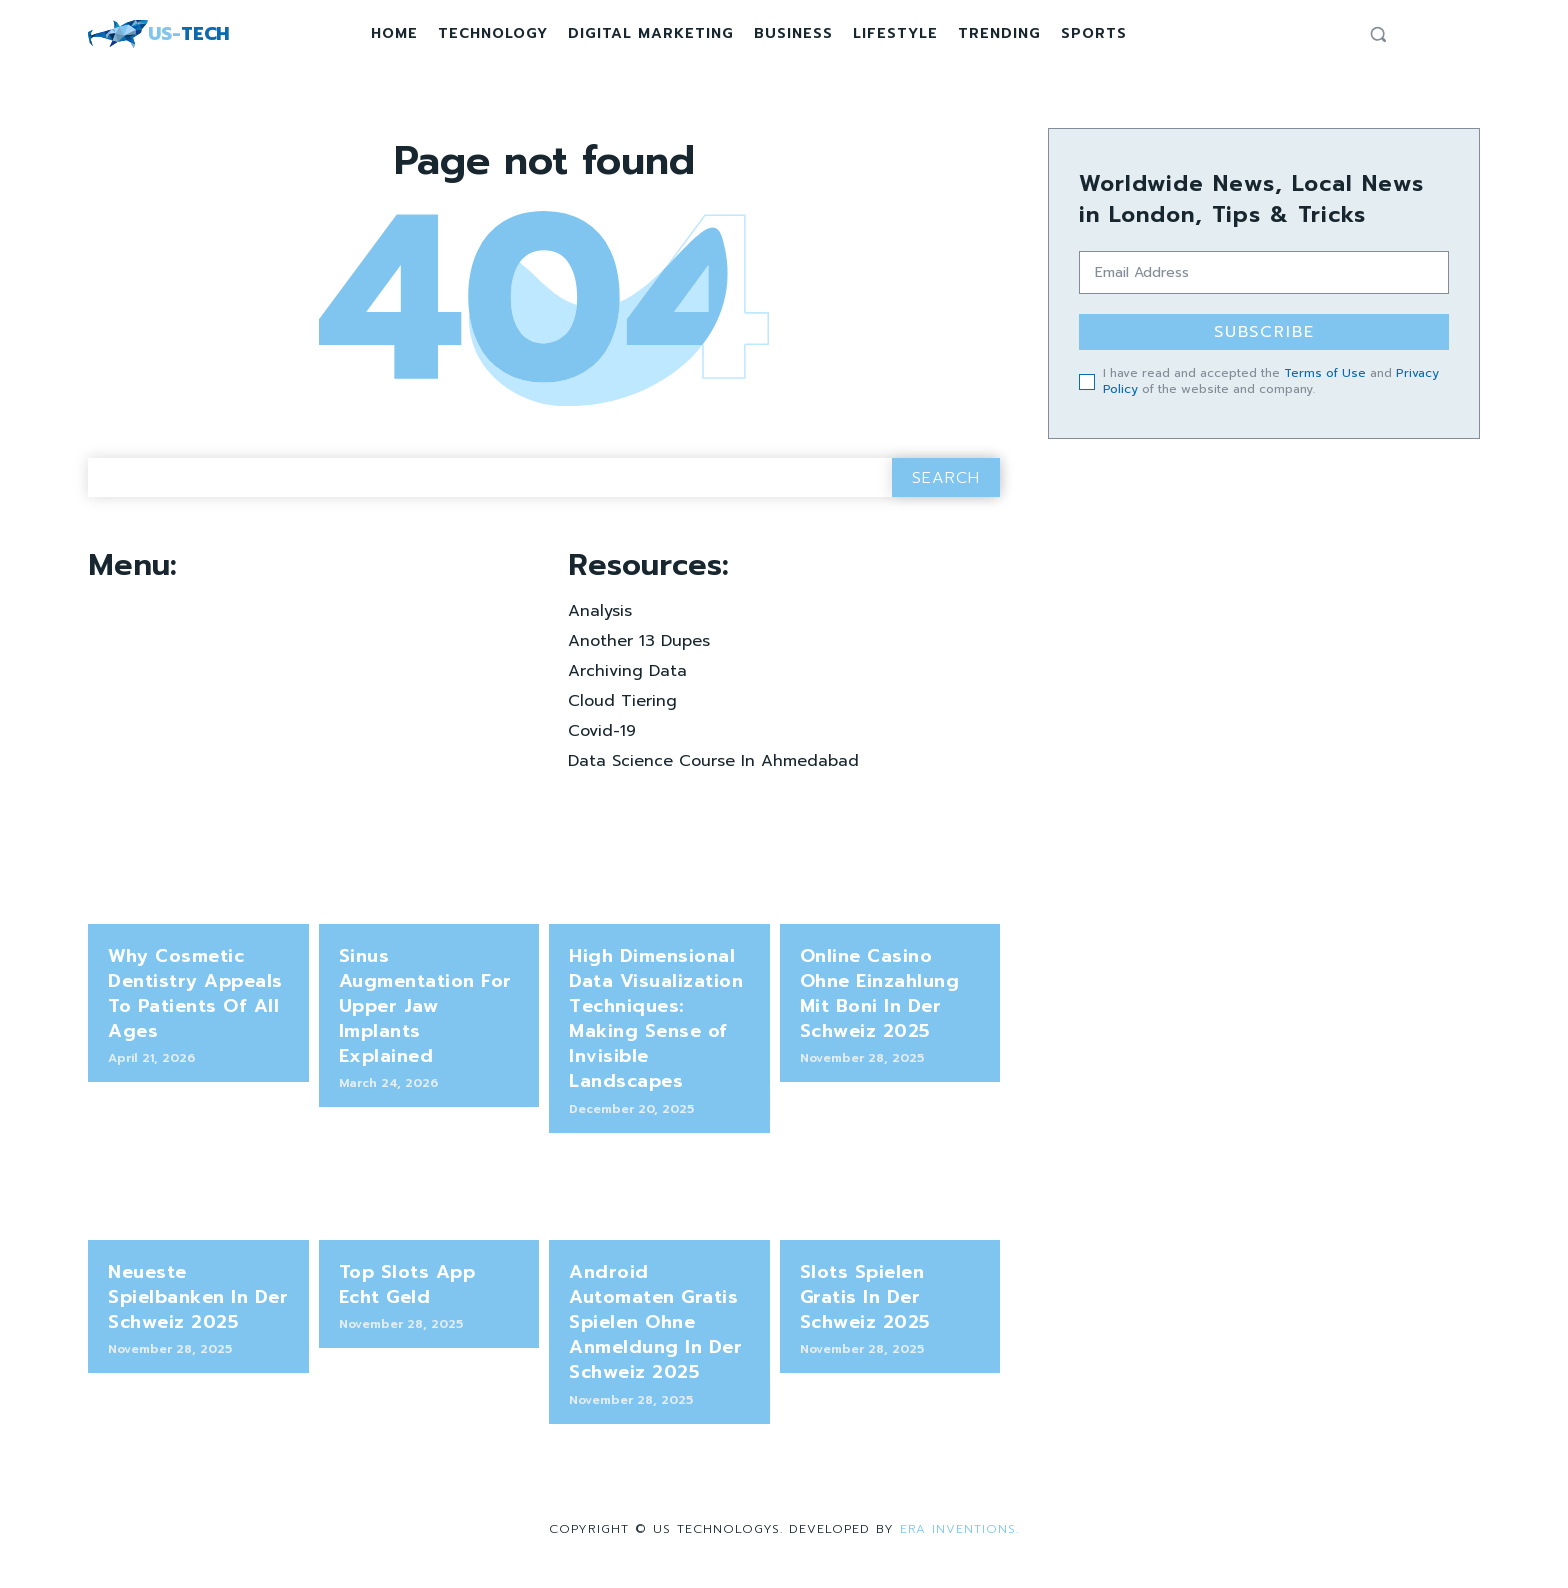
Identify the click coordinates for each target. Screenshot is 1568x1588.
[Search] (946, 483)
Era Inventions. (959, 1534)
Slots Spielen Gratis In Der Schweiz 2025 (865, 1302)
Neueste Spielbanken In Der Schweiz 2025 (198, 1302)
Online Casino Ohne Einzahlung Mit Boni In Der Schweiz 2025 (880, 999)
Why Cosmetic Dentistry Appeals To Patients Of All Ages (195, 999)
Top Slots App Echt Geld (407, 1289)
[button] (1378, 34)
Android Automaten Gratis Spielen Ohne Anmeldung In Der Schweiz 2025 (655, 1327)
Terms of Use (1325, 373)
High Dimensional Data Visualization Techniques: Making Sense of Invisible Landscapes (656, 1024)
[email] (1264, 272)
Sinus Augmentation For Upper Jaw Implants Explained (425, 1011)
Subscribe (1264, 332)
